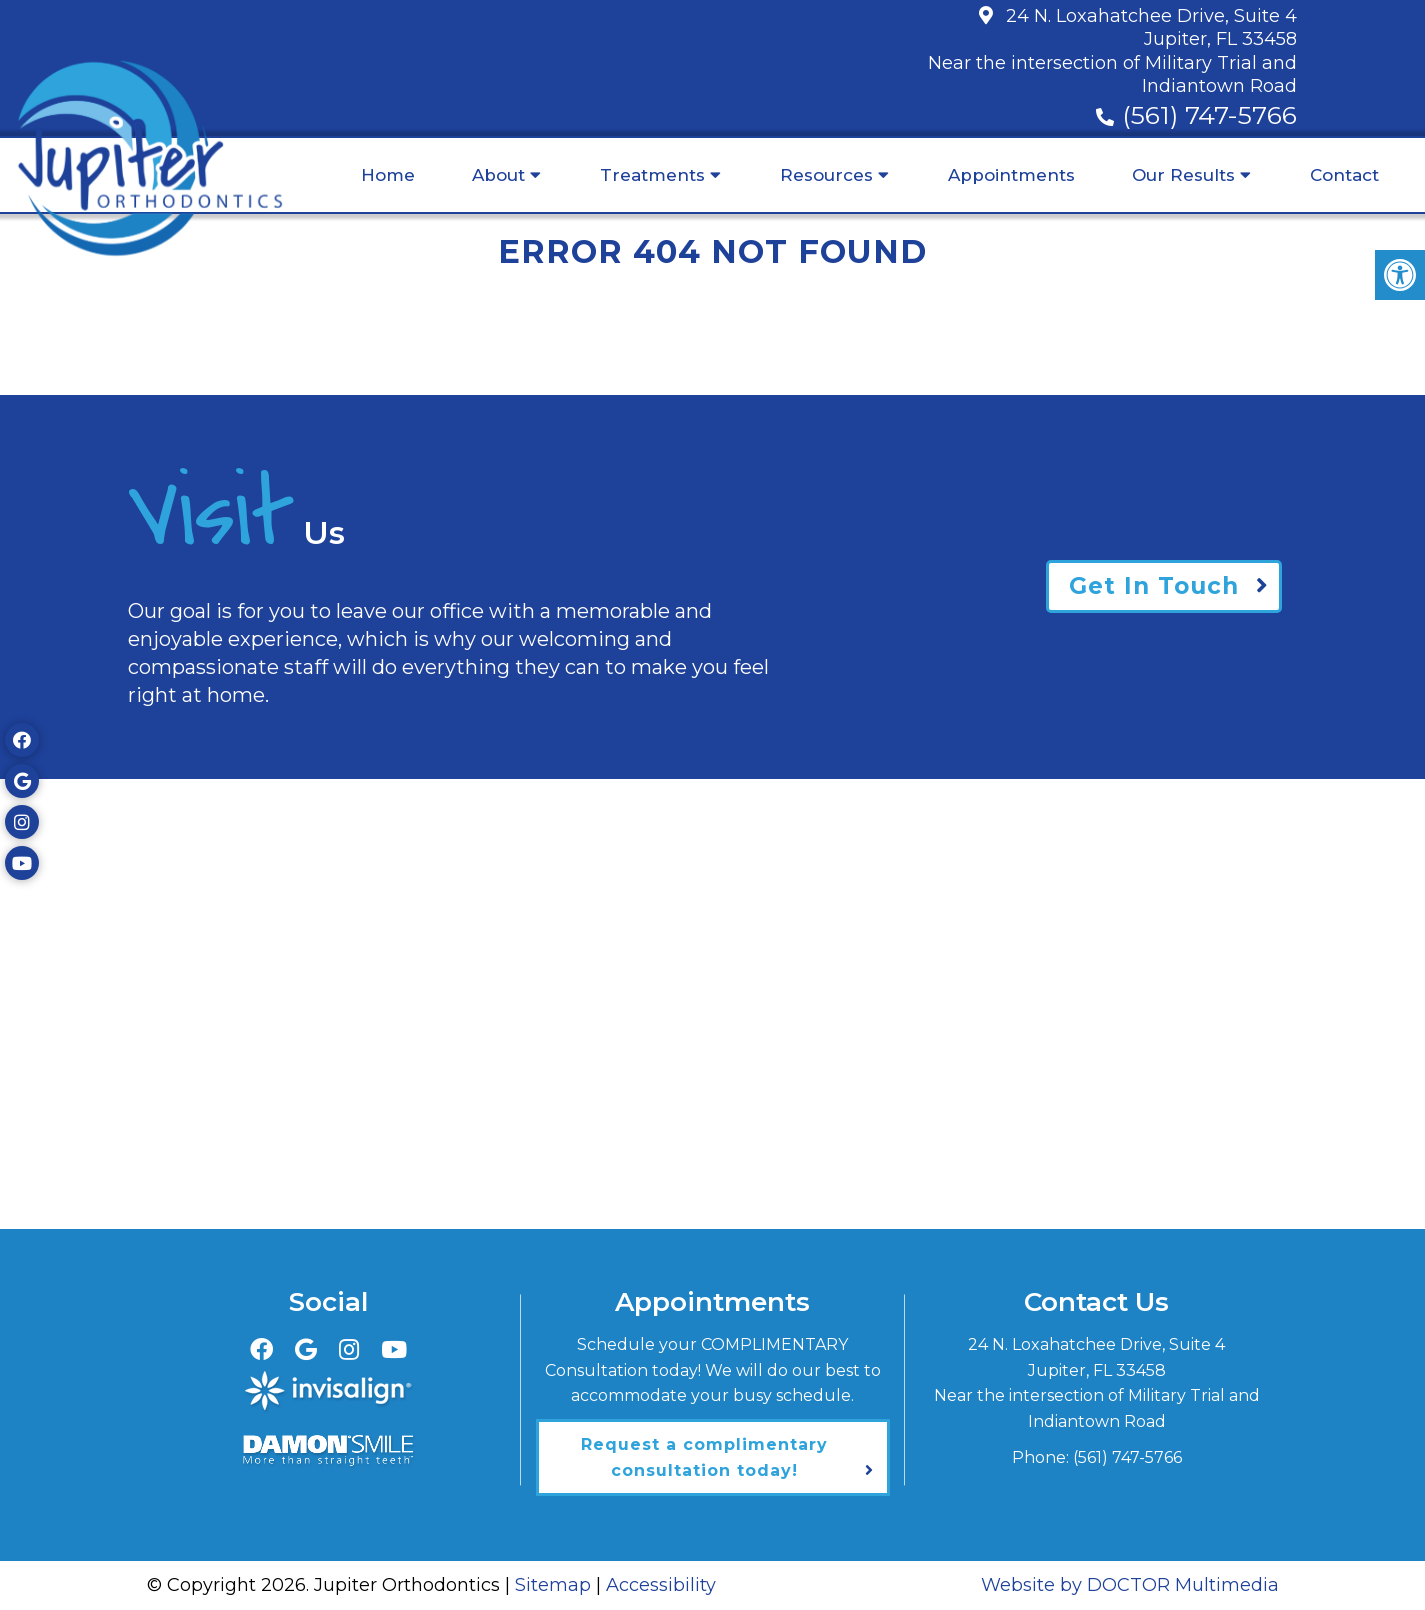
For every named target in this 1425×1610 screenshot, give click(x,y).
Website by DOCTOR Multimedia (1130, 1585)
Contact (1344, 175)
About (498, 175)
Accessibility (661, 1585)
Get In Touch (1154, 586)
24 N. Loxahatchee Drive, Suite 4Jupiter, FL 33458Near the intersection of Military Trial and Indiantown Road (1112, 51)
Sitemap (553, 1585)
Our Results (1183, 175)
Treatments (652, 175)
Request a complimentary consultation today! (704, 1457)
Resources (826, 175)
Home (388, 175)
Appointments (1011, 175)
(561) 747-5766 (1209, 115)
